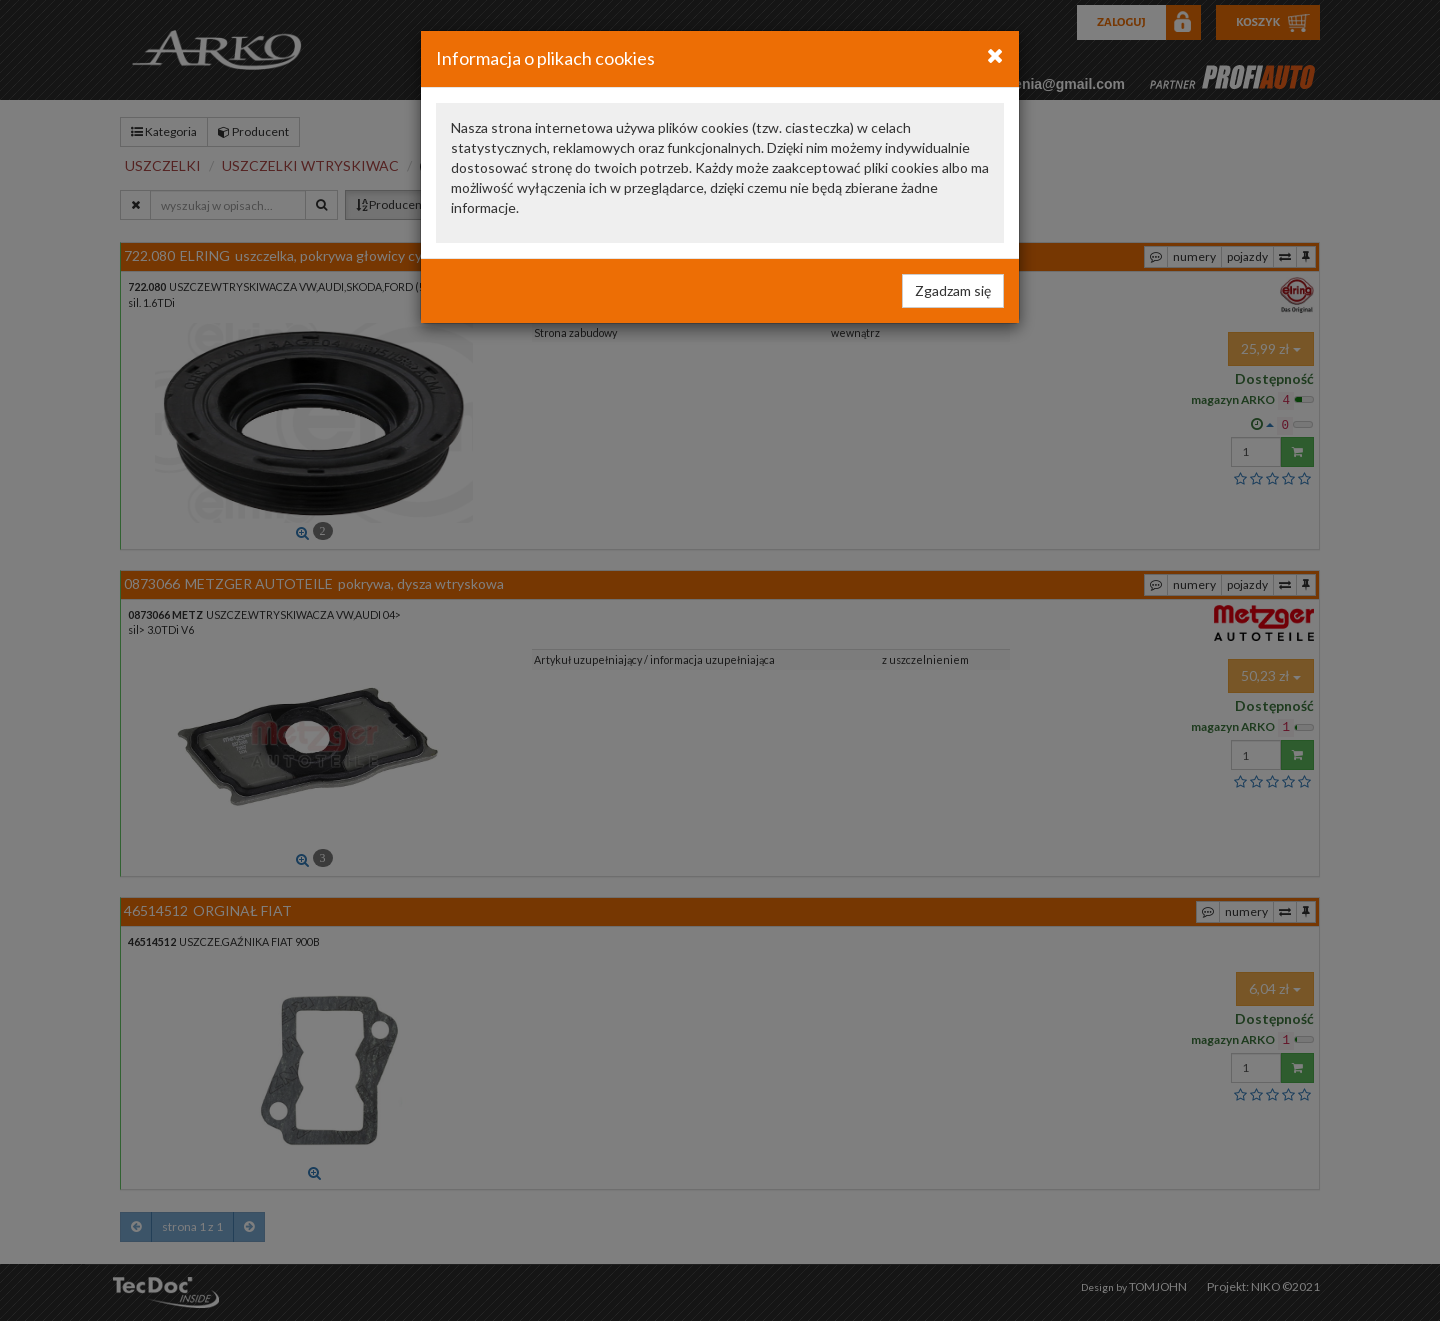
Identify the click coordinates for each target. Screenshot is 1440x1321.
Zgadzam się (953, 290)
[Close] (995, 55)
